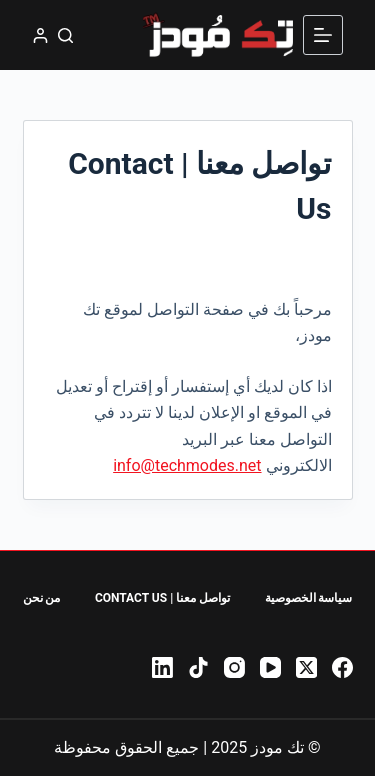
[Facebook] (342, 667)
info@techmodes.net (187, 465)
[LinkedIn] (162, 667)
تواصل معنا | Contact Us (162, 598)
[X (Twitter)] (306, 667)
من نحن (42, 598)
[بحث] (65, 35)
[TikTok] (198, 667)
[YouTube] (270, 667)
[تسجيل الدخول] (40, 35)
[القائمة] (323, 35)
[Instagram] (234, 667)
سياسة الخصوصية (309, 598)
